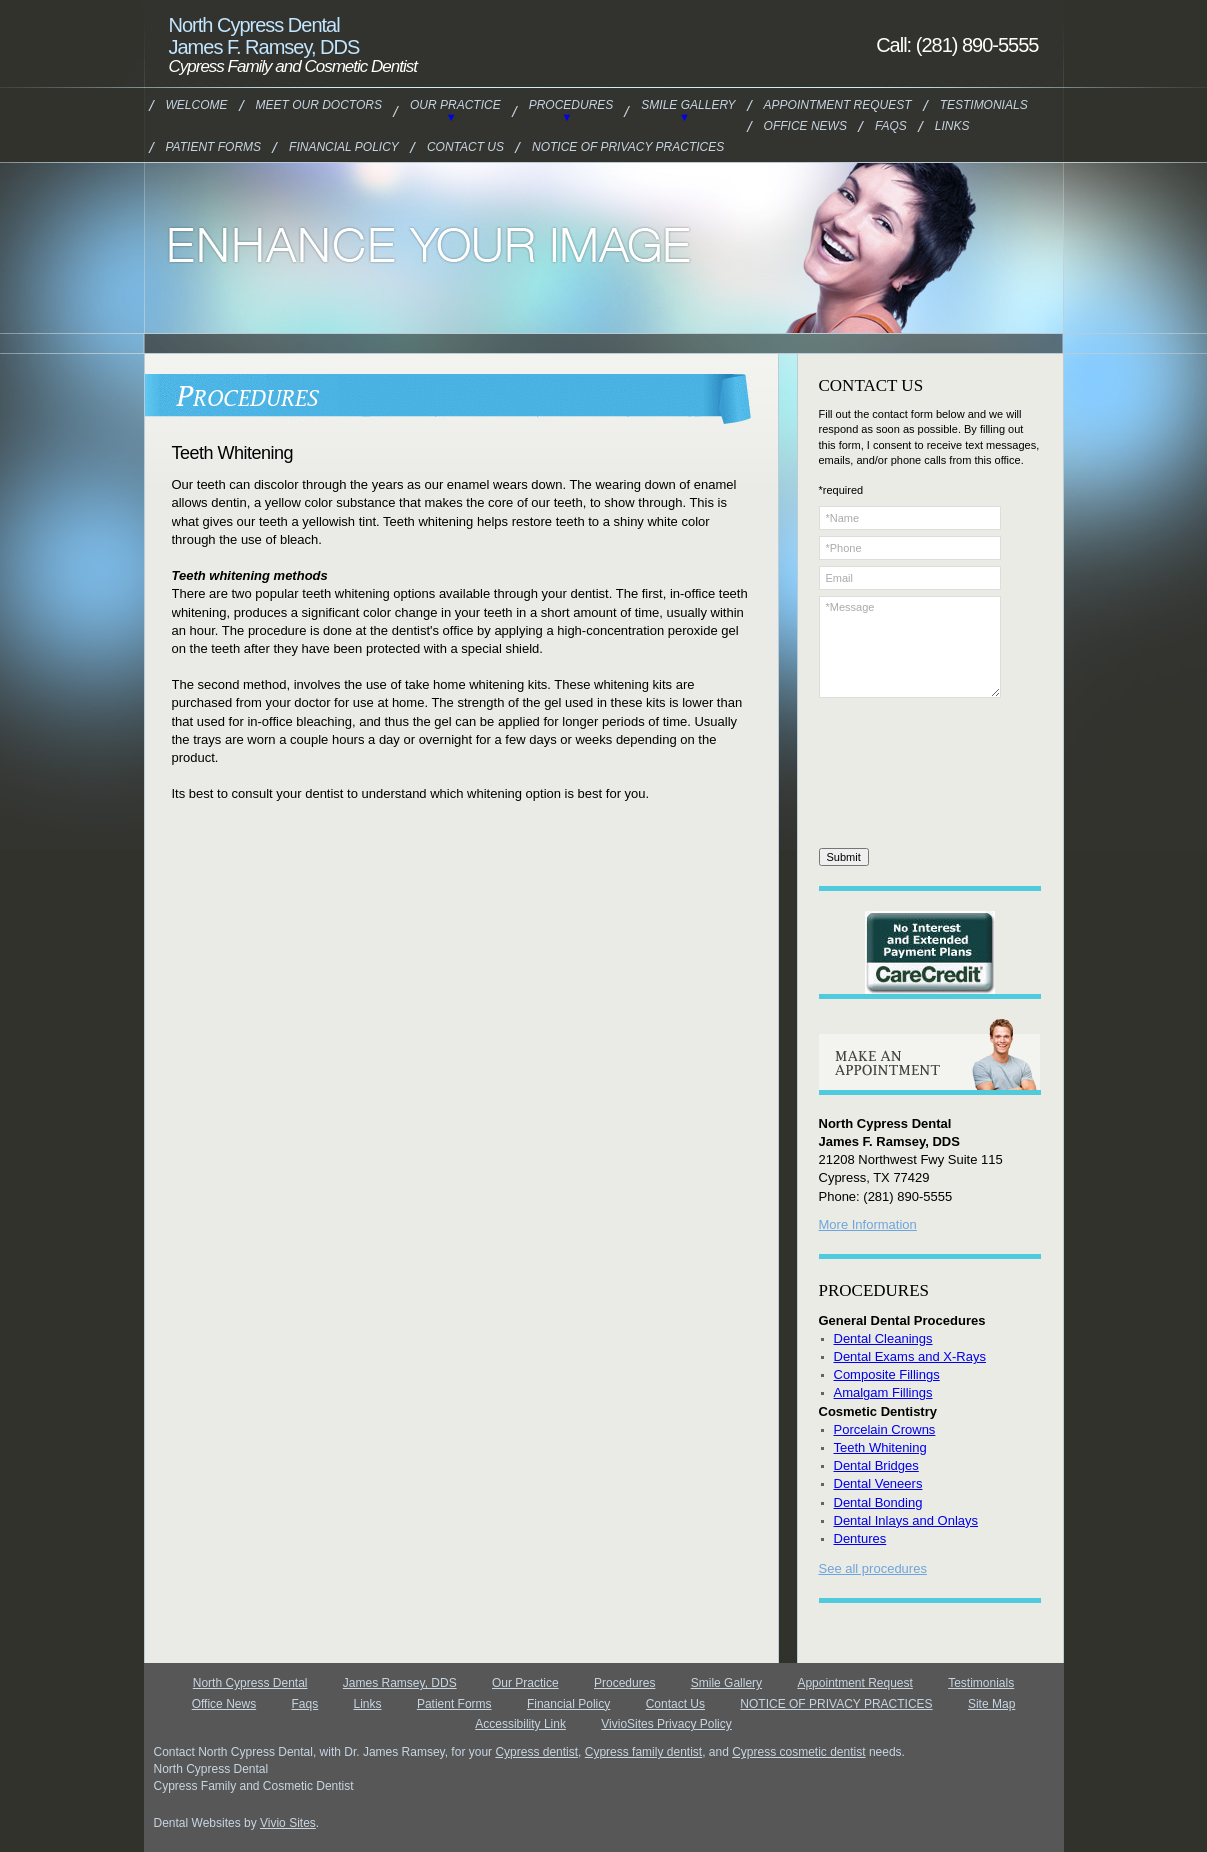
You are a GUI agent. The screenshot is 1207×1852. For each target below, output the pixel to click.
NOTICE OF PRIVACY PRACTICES (628, 147)
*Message (910, 647)
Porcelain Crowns (885, 1429)
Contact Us (465, 147)
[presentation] (901, 776)
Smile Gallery (688, 105)
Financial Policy (344, 147)
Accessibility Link (520, 1724)
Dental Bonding (878, 1502)
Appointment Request (838, 105)
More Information (868, 1224)
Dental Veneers (878, 1483)
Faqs (891, 126)
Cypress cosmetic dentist (798, 1752)
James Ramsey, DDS (400, 1683)
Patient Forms (214, 147)
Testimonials (984, 105)
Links (952, 126)
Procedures (571, 105)
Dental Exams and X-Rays (910, 1356)
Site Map (991, 1704)
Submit (844, 857)
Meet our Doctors (319, 105)
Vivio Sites (288, 1823)
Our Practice (455, 105)
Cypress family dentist (643, 1752)
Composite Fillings (887, 1374)
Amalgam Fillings (883, 1392)
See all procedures (873, 1568)
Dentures (860, 1538)
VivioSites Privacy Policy (666, 1724)
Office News (805, 126)
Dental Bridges (876, 1465)
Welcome (197, 105)
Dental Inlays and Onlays (906, 1520)
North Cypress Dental (250, 1683)
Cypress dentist (536, 1752)
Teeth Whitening (880, 1447)
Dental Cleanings (883, 1338)
